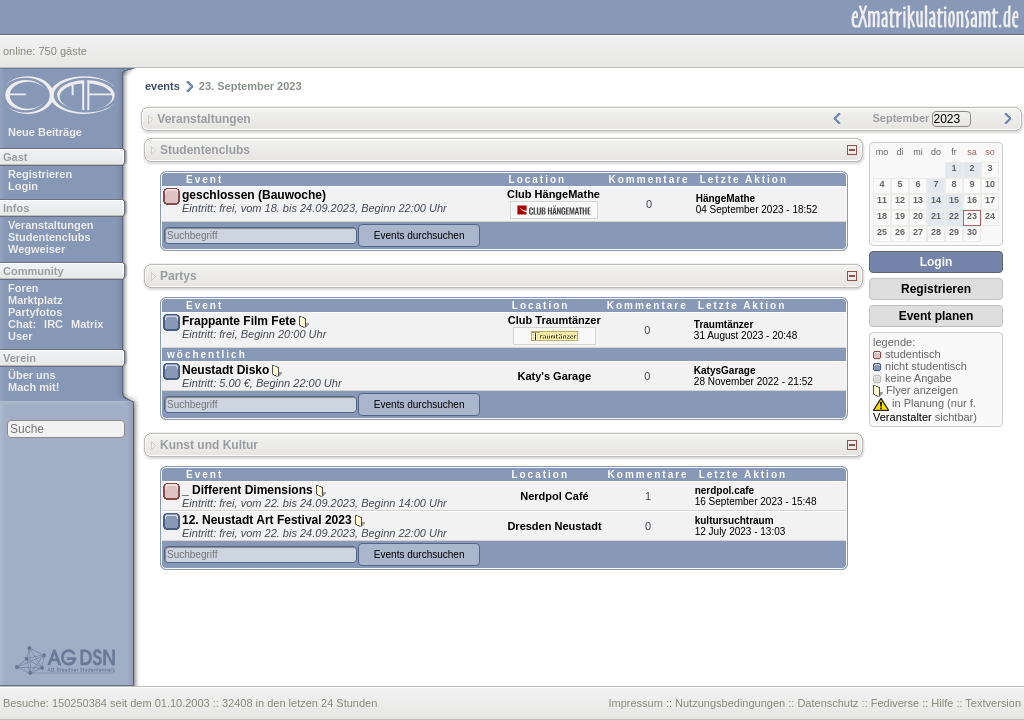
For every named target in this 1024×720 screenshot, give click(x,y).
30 (972, 232)
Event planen (936, 316)
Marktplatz (35, 300)
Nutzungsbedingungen (730, 703)
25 (882, 232)
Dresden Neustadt (554, 526)
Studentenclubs (49, 237)
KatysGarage (725, 370)
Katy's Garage (554, 376)
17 (990, 200)
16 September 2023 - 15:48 (756, 501)
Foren (23, 288)
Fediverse (895, 703)
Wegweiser (36, 249)
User (20, 336)
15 (954, 200)
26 (900, 232)
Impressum (635, 703)
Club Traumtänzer (554, 320)
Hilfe (942, 703)
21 (936, 216)
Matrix (87, 324)
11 (882, 200)
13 (918, 200)
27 (918, 232)
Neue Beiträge (45, 132)
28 (936, 232)
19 (900, 216)
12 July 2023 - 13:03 (740, 531)
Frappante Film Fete (239, 321)
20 (918, 216)
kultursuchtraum (734, 520)
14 (936, 200)
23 (972, 216)
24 (990, 216)
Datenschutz (827, 703)
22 (954, 216)
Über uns (32, 375)
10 (990, 184)
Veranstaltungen (51, 225)
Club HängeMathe (553, 194)
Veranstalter (902, 417)
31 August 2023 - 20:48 (745, 335)
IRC (53, 324)
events (162, 86)
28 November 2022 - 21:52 (753, 381)
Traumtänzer (723, 324)
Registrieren (40, 174)
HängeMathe (725, 198)
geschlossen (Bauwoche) (254, 195)
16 (972, 200)
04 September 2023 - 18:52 (757, 209)
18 (882, 216)
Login (23, 186)
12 (900, 200)
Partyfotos (35, 312)
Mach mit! (33, 387)
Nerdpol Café (554, 496)
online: (20, 51)
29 (954, 232)
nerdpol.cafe (724, 490)
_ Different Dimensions (247, 490)
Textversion (993, 703)
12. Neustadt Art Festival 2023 (267, 520)
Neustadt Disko (225, 370)
